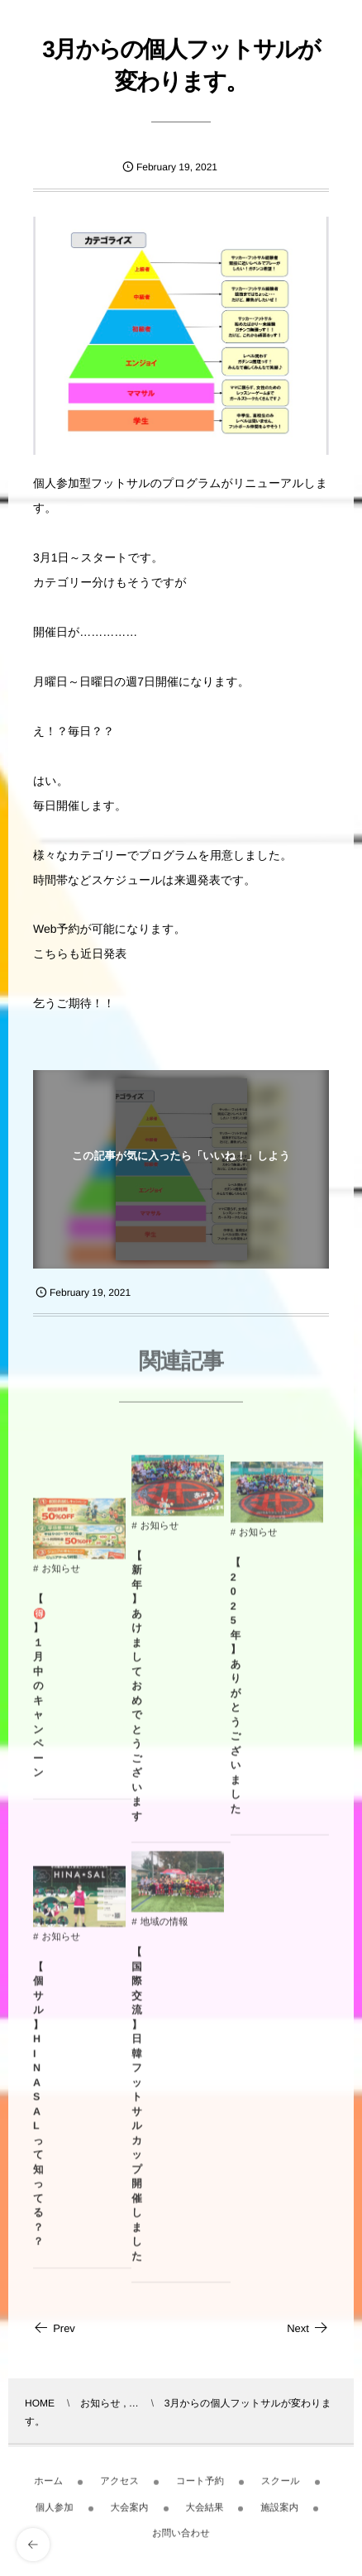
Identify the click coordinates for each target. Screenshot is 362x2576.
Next (308, 2328)
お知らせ (60, 1575)
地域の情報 (164, 1928)
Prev (54, 2328)
